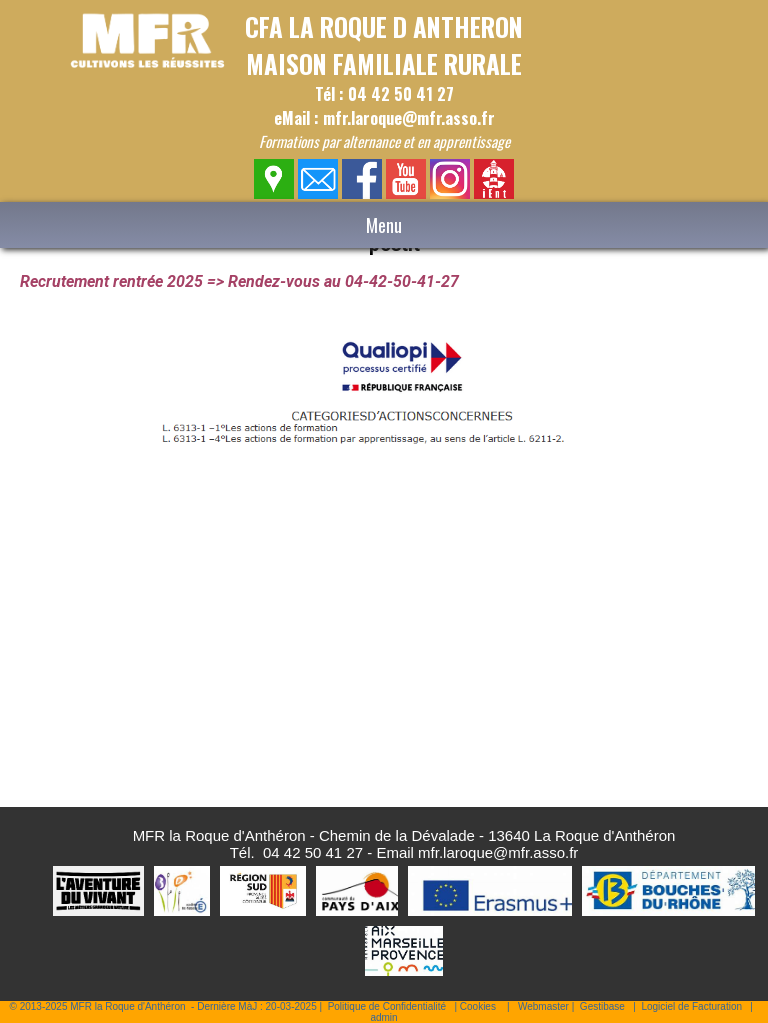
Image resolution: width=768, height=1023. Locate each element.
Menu (384, 225)
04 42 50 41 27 (313, 852)
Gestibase (602, 1006)
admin (383, 1017)
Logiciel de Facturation (691, 1006)
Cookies (478, 1006)
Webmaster (543, 1006)
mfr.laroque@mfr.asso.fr (498, 852)
